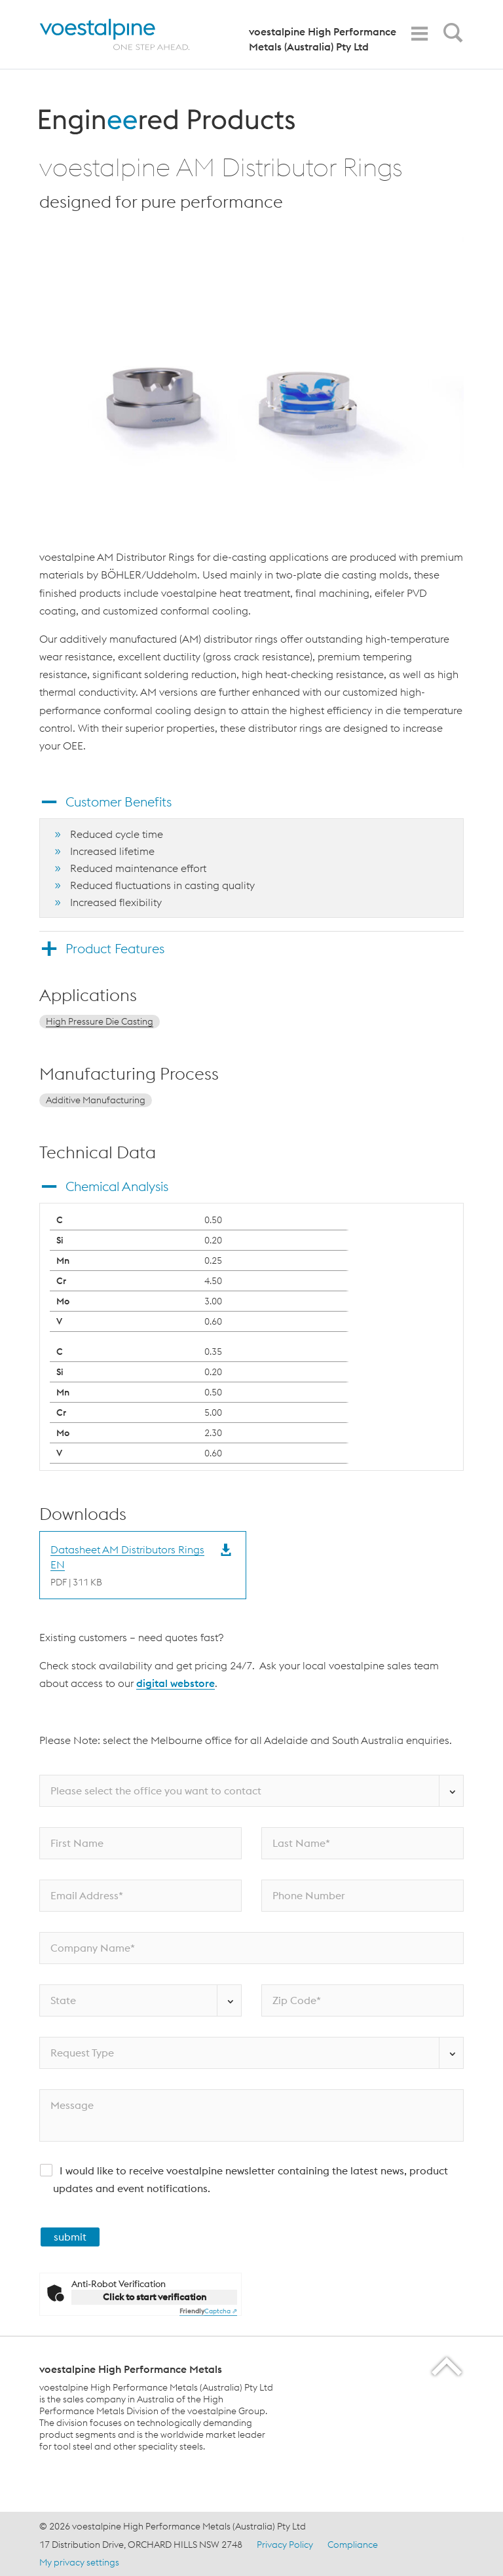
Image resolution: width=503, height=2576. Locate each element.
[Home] (126, 34)
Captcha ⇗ (208, 2311)
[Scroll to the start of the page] (447, 2366)
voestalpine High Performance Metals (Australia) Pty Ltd (322, 39)
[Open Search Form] (451, 36)
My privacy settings (79, 2562)
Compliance (352, 2544)
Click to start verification (154, 2297)
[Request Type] (251, 2053)
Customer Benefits (118, 801)
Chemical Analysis (116, 1186)
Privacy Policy (285, 2544)
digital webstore (175, 1683)
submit (70, 2236)
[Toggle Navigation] (419, 33)
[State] (140, 2000)
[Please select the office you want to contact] (251, 1791)
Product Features (114, 948)
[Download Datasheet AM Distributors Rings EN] (129, 1565)
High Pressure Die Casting (99, 1021)
